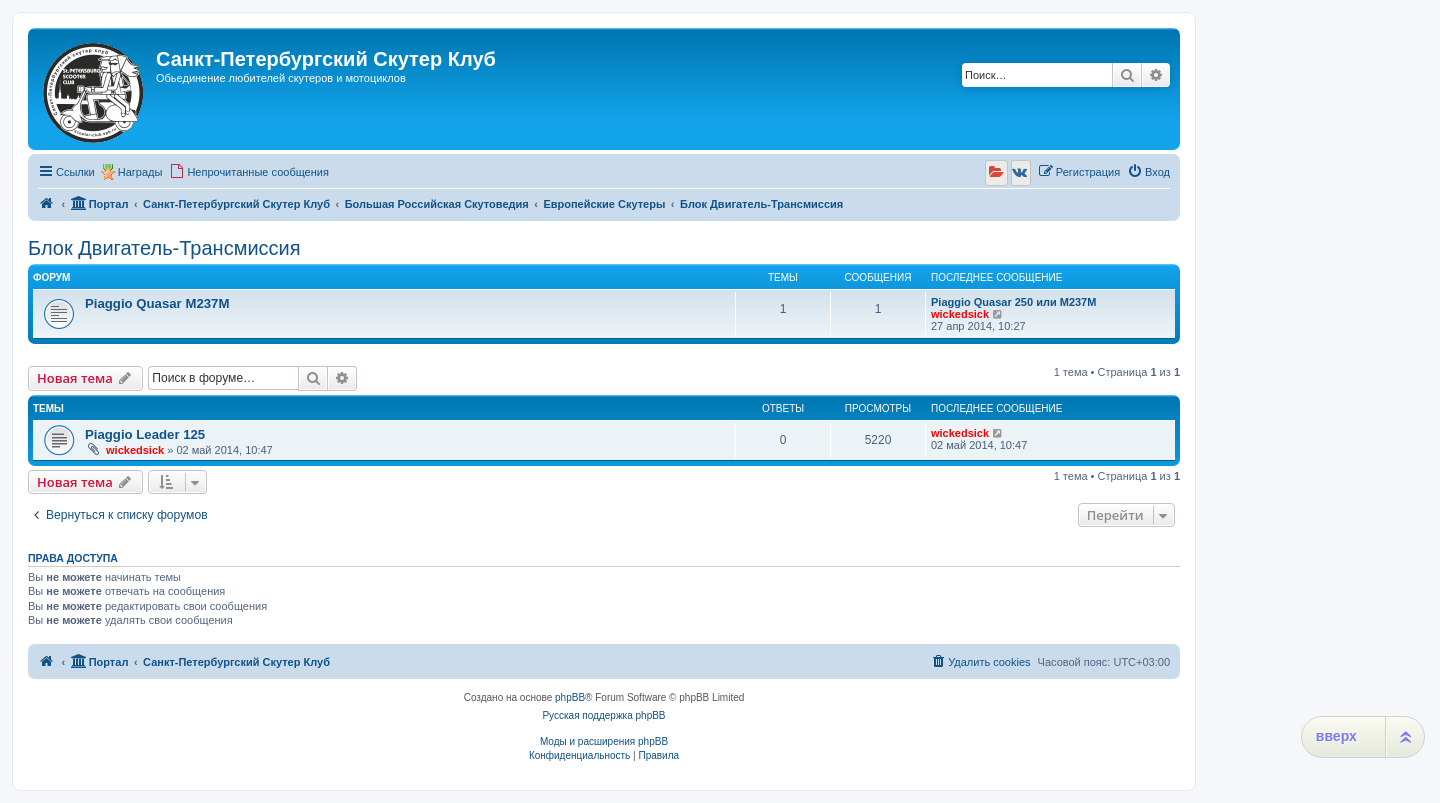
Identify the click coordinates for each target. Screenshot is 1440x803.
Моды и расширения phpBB (604, 741)
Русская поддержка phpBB (603, 715)
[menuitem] (249, 172)
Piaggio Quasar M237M (157, 303)
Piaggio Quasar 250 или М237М (1013, 302)
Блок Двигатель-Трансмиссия (164, 248)
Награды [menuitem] (140, 172)
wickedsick (960, 314)
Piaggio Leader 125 (145, 434)
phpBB (570, 697)
